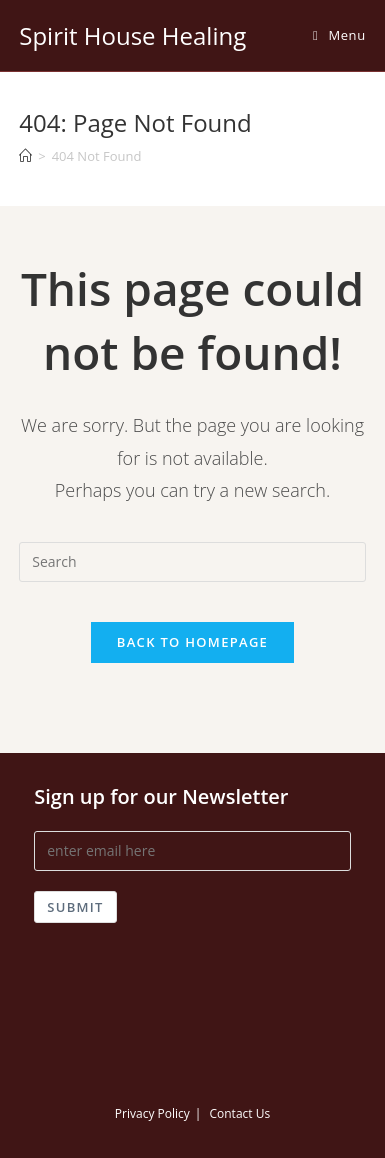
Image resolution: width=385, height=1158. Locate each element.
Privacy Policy (152, 1113)
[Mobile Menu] (339, 35)
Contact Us (239, 1113)
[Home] (25, 156)
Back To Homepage (192, 642)
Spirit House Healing (132, 35)
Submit (75, 907)
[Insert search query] (192, 562)
